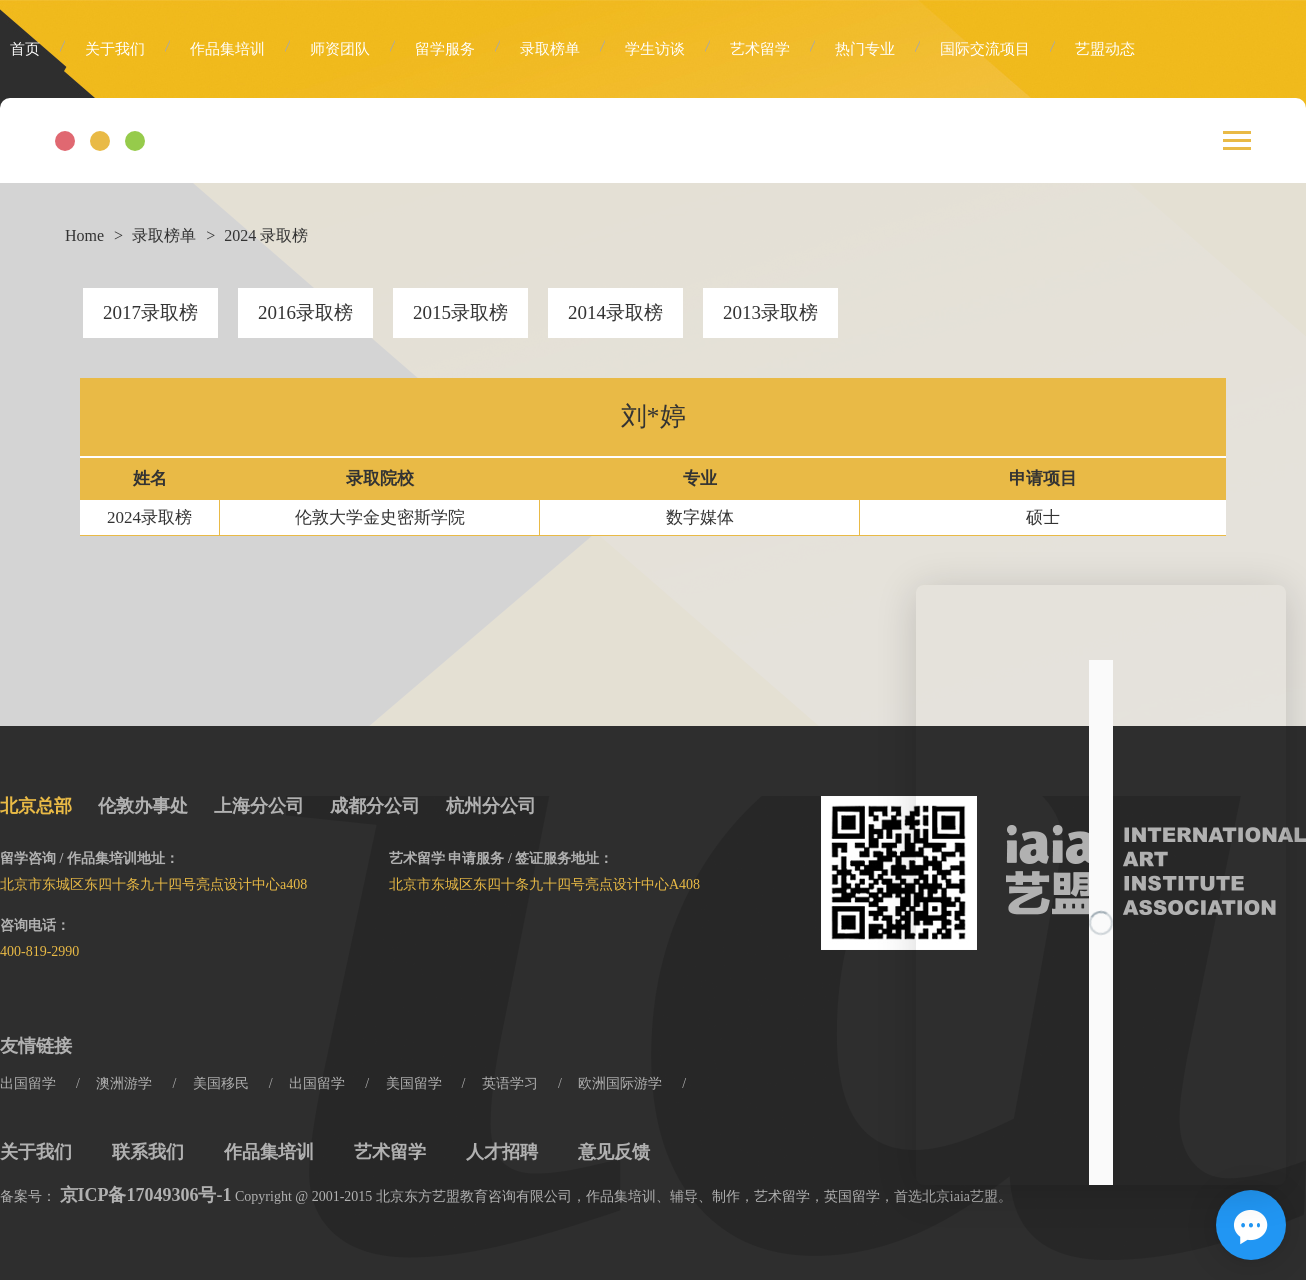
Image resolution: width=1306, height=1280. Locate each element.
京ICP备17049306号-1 (146, 1195)
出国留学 (28, 1083)
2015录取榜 (460, 312)
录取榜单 (550, 49)
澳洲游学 (124, 1083)
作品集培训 (227, 49)
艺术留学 (760, 49)
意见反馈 (614, 1152)
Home (84, 235)
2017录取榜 (150, 312)
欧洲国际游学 (620, 1083)
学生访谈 (655, 49)
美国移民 (221, 1083)
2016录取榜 (305, 312)
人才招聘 (502, 1152)
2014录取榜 (615, 312)
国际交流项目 (985, 49)
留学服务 (445, 49)
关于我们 (115, 49)
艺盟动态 (1105, 49)
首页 (25, 49)
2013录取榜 (770, 312)
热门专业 (865, 49)
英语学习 (510, 1083)
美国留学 (414, 1083)
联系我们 (148, 1152)
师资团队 (340, 49)
